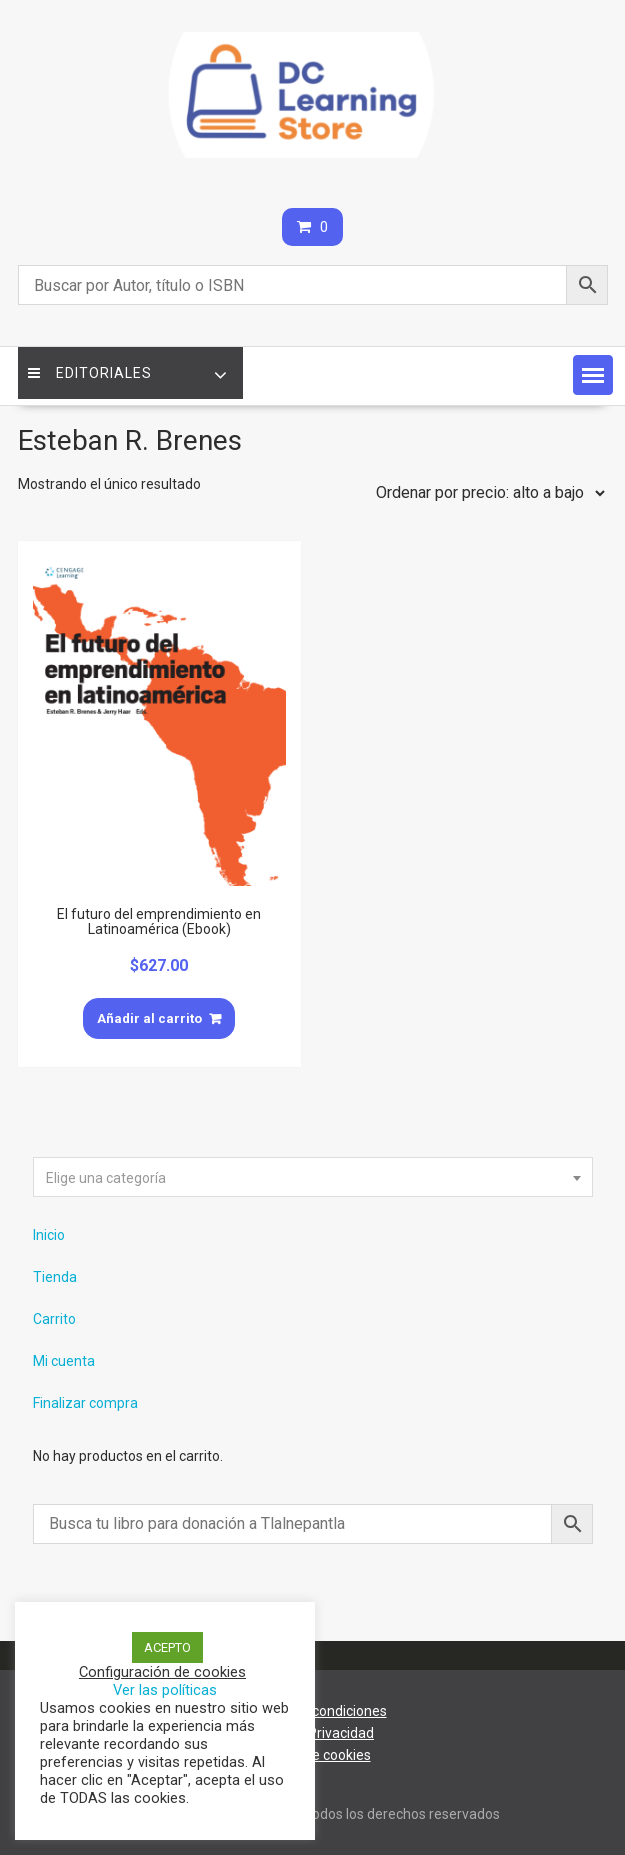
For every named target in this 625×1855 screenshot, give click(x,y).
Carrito (54, 1319)
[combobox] (313, 1177)
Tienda (55, 1277)
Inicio (49, 1235)
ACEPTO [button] (167, 1647)
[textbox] (313, 1178)
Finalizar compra (85, 1403)
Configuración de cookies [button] (162, 1672)
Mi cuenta (64, 1361)
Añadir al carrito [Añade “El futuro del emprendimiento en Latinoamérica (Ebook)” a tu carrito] (149, 1018)
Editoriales (90, 373)
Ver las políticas (165, 1690)
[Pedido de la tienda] (486, 493)
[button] (593, 375)
